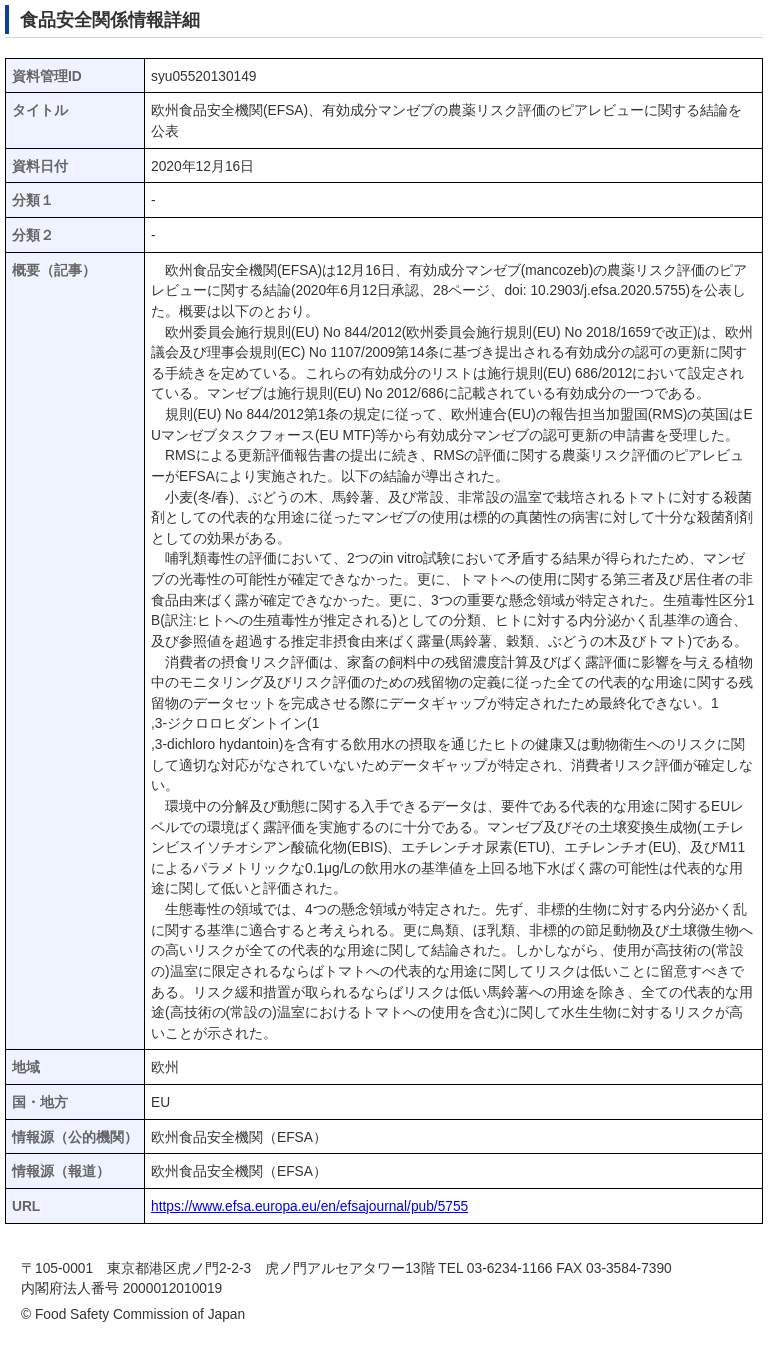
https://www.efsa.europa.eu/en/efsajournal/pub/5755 (309, 1206)
